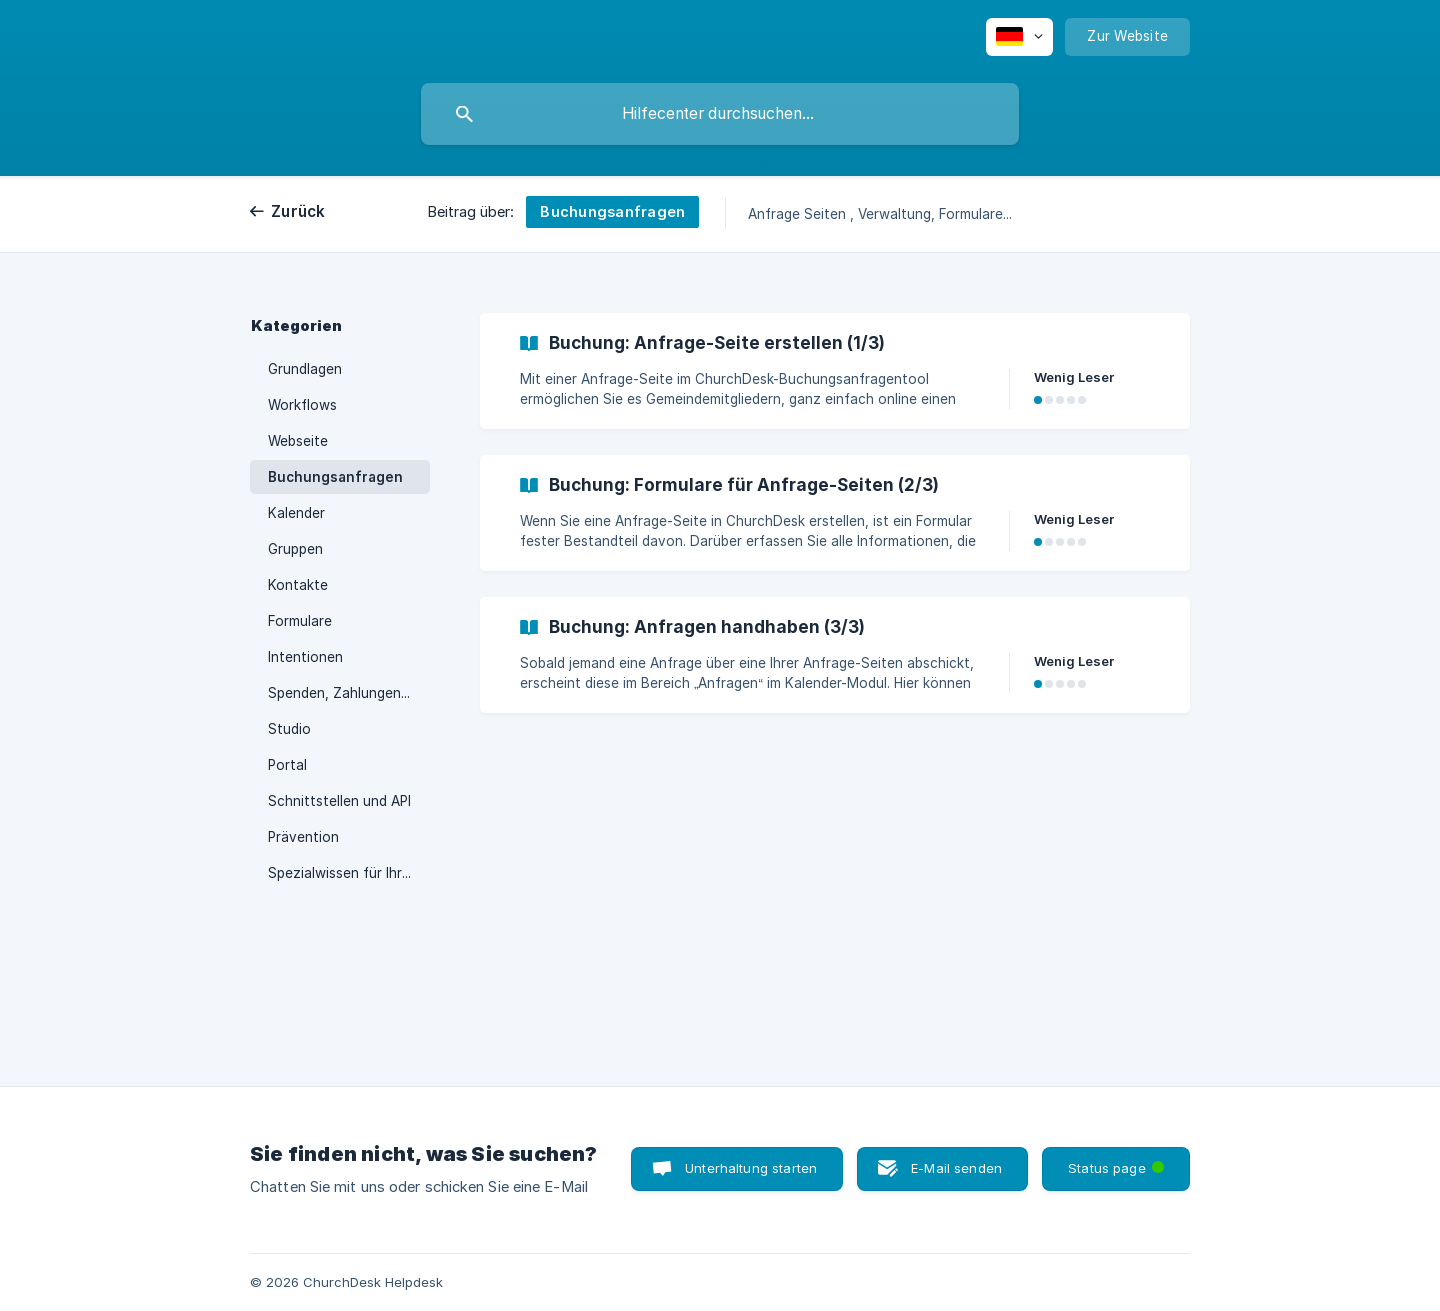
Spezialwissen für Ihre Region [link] (349, 873)
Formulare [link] (300, 621)
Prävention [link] (303, 837)
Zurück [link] (298, 211)
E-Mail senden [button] (956, 1168)
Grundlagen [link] (305, 369)
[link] (835, 371)
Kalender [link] (296, 513)
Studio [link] (289, 729)
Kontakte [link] (298, 585)
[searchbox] (720, 114)
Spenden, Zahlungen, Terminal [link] (349, 693)
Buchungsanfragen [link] (335, 477)
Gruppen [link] (295, 549)
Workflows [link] (302, 405)
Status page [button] (1118, 1161)
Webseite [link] (298, 441)
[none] (1019, 37)
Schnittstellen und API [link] (339, 801)
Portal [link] (287, 765)
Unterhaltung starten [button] (751, 1168)
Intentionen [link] (305, 657)
